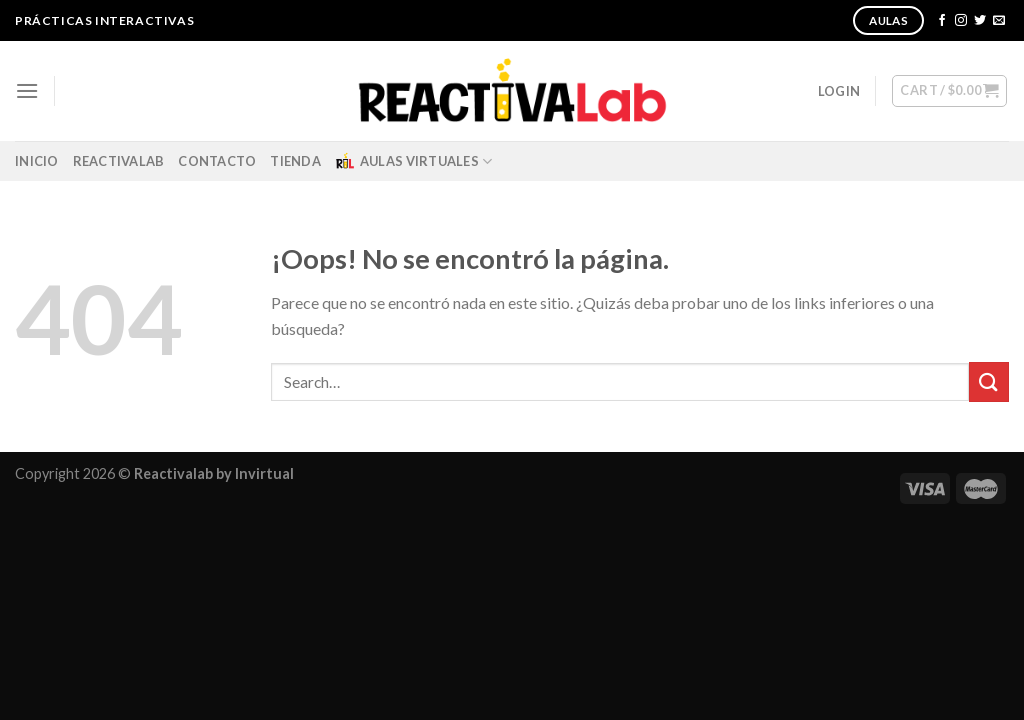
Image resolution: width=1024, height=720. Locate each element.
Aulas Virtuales (413, 161)
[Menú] (27, 90)
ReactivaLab (119, 161)
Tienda (295, 161)
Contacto (217, 161)
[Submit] (989, 381)
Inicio (37, 161)
